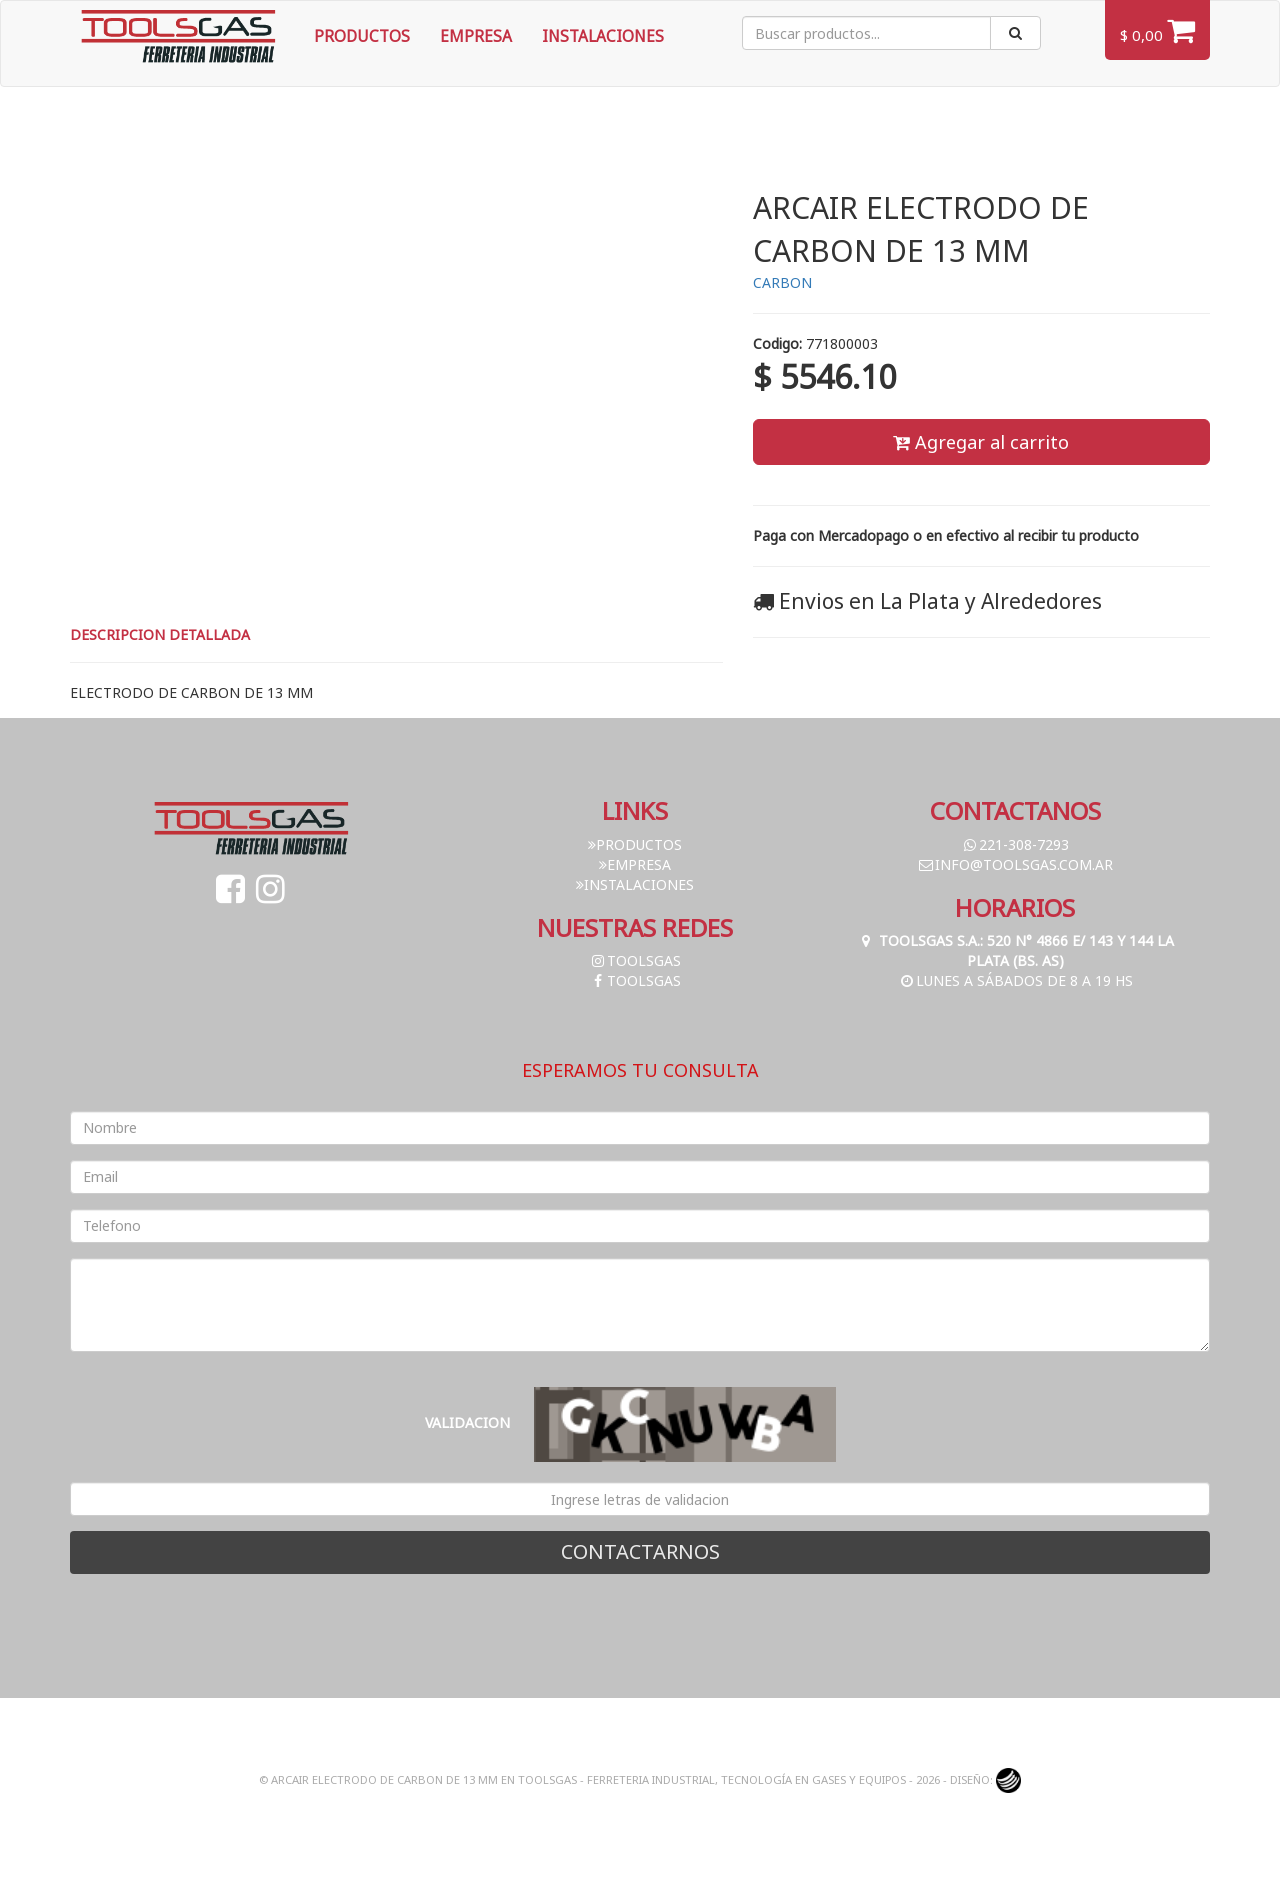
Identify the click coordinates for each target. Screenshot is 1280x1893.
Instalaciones (603, 36)
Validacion (467, 1422)
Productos (362, 36)
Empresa (476, 36)
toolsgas (635, 960)
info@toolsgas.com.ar (1015, 864)
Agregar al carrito (981, 442)
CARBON (782, 282)
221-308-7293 (1015, 844)
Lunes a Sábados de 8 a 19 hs (1015, 980)
